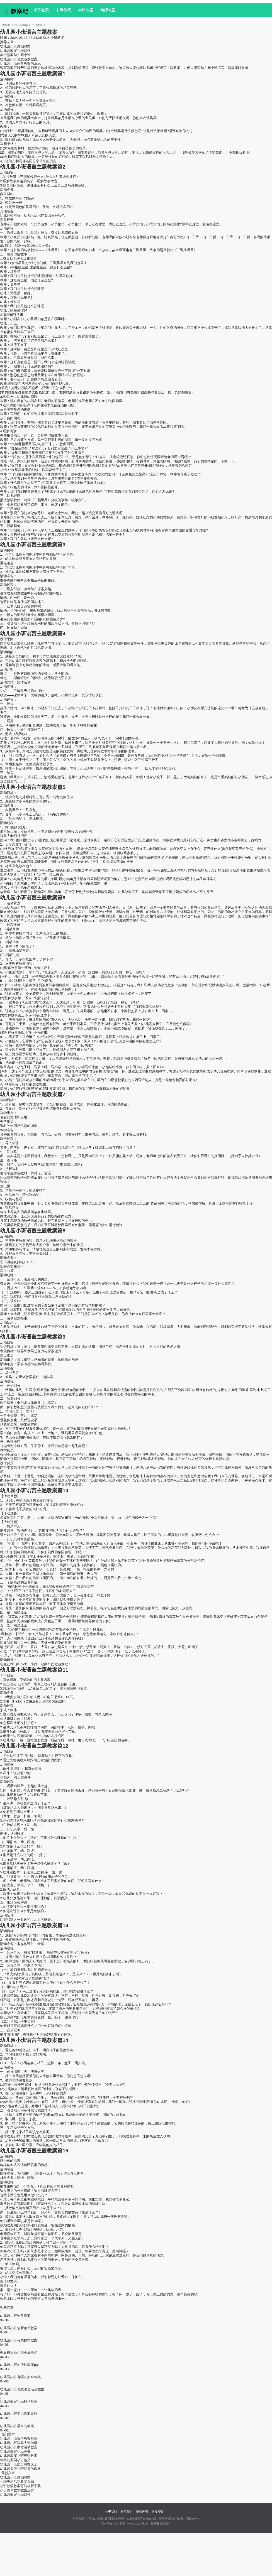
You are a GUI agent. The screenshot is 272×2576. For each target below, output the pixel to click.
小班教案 (41, 10)
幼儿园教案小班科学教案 (18, 2401)
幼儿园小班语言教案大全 (18, 2464)
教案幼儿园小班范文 (15, 2460)
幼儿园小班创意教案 (15, 2316)
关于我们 (111, 2511)
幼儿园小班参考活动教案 (18, 2447)
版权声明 (142, 2511)
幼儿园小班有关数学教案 (18, 2340)
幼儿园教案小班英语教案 (18, 2456)
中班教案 (63, 10)
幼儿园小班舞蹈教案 (15, 46)
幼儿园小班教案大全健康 (18, 2443)
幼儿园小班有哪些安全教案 (20, 2377)
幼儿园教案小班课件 (15, 50)
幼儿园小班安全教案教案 (18, 2438)
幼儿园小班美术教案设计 (18, 2414)
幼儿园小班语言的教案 (17, 2426)
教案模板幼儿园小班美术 (18, 2352)
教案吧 (6, 25)
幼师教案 (108, 10)
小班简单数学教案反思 (17, 2490)
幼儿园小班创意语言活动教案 (22, 2389)
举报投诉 (157, 2511)
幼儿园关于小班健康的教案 (20, 2469)
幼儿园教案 (21, 25)
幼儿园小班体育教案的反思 (20, 63)
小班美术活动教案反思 (17, 2481)
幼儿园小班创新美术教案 (18, 2328)
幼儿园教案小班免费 (15, 2451)
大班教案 (85, 10)
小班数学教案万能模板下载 (20, 2486)
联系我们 (126, 2511)
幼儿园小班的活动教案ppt (19, 2365)
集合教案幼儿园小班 (15, 55)
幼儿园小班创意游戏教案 (18, 59)
